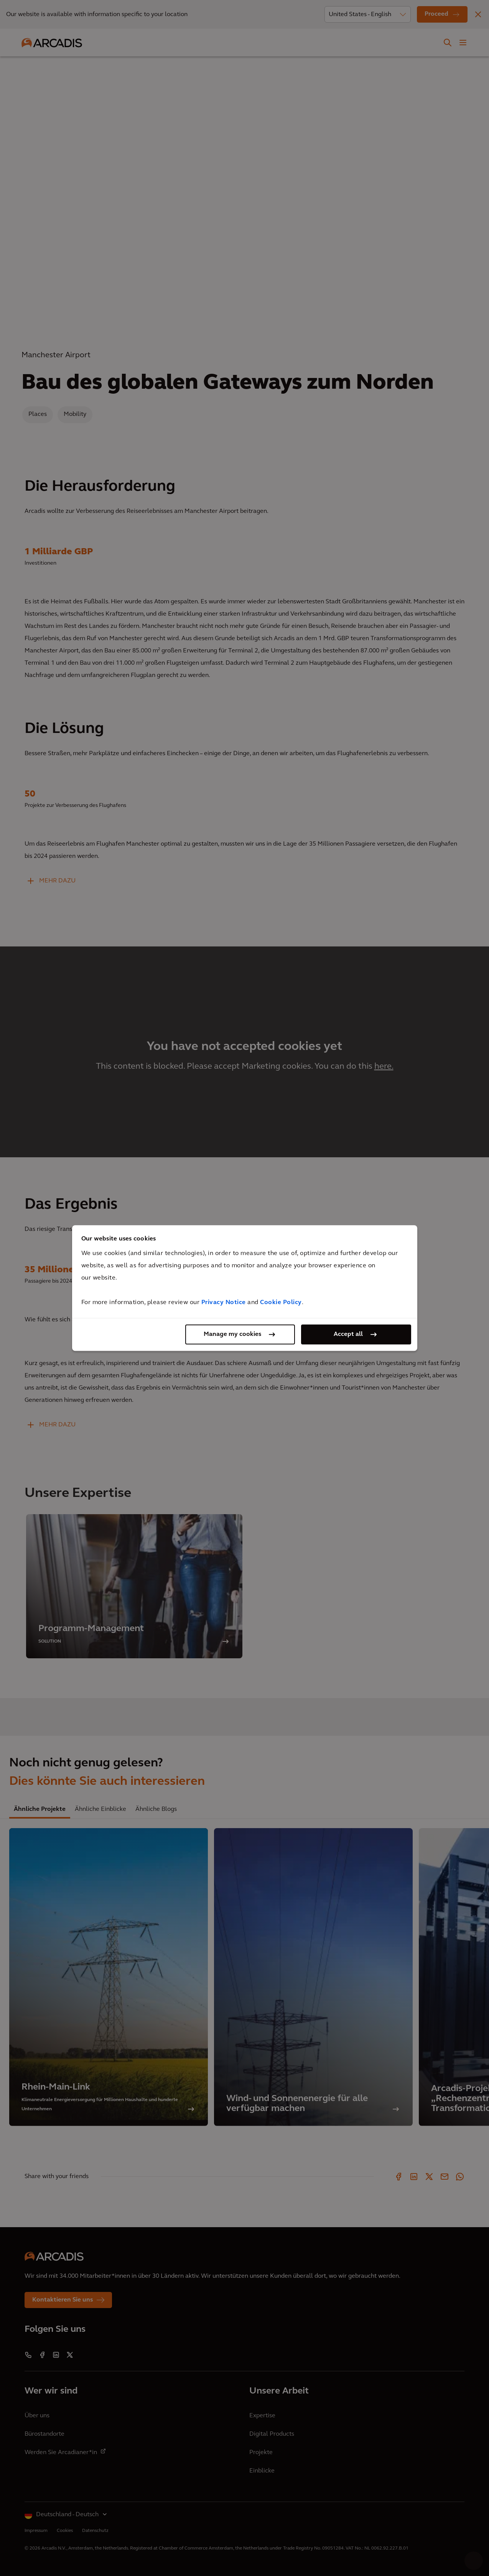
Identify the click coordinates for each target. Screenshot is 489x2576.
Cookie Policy (281, 1303)
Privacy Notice (223, 1303)
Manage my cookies (232, 1334)
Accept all (348, 1334)
